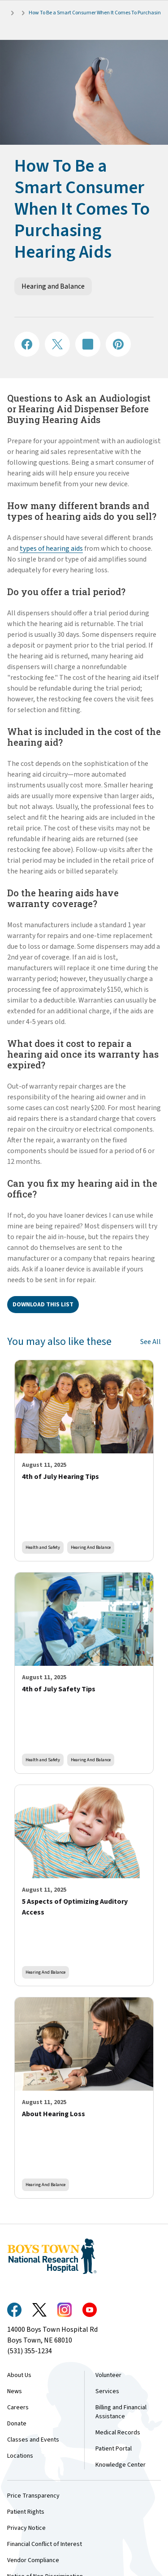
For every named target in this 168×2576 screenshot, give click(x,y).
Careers (18, 2407)
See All (150, 1342)
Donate (16, 2423)
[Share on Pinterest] (118, 344)
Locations (20, 2455)
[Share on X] (57, 344)
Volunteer (108, 2375)
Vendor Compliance (33, 2560)
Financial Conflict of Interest (44, 2544)
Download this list (43, 1304)
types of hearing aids (51, 548)
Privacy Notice (26, 2528)
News (14, 2391)
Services (107, 2391)
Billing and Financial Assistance (120, 2412)
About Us (19, 2375)
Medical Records (117, 2432)
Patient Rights (25, 2511)
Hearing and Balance (53, 286)
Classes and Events (33, 2439)
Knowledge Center (120, 2464)
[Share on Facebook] (26, 344)
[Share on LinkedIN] (87, 344)
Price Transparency (33, 2495)
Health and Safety (43, 1547)
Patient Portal (113, 2448)
